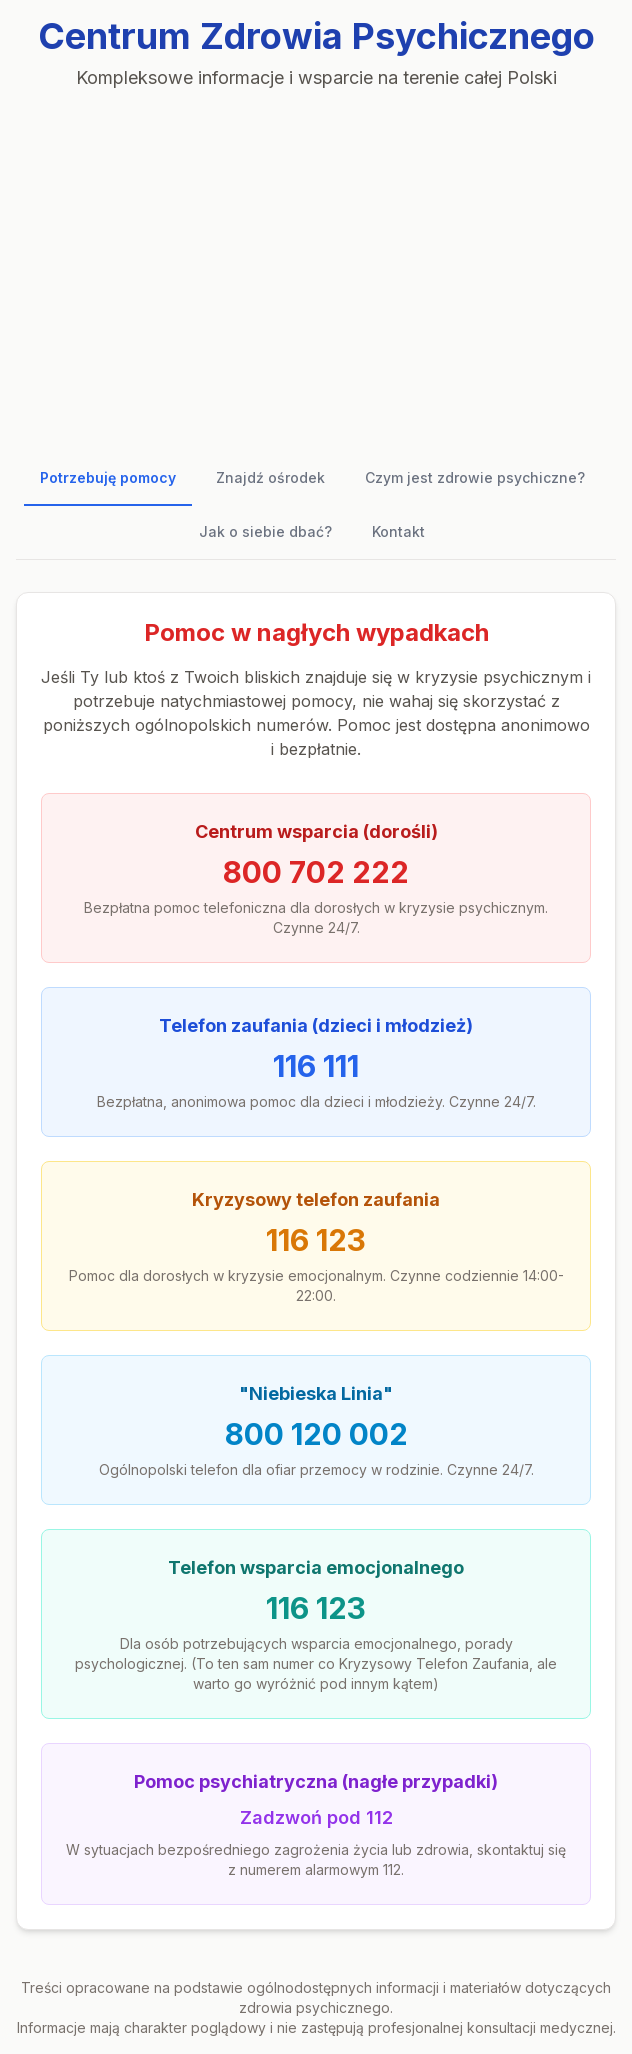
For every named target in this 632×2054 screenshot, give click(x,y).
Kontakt (398, 531)
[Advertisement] (316, 264)
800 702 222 (316, 872)
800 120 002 (316, 1434)
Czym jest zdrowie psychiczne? (475, 477)
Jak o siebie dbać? (265, 531)
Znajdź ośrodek (270, 477)
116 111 (316, 1066)
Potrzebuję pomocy (108, 477)
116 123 (316, 1240)
